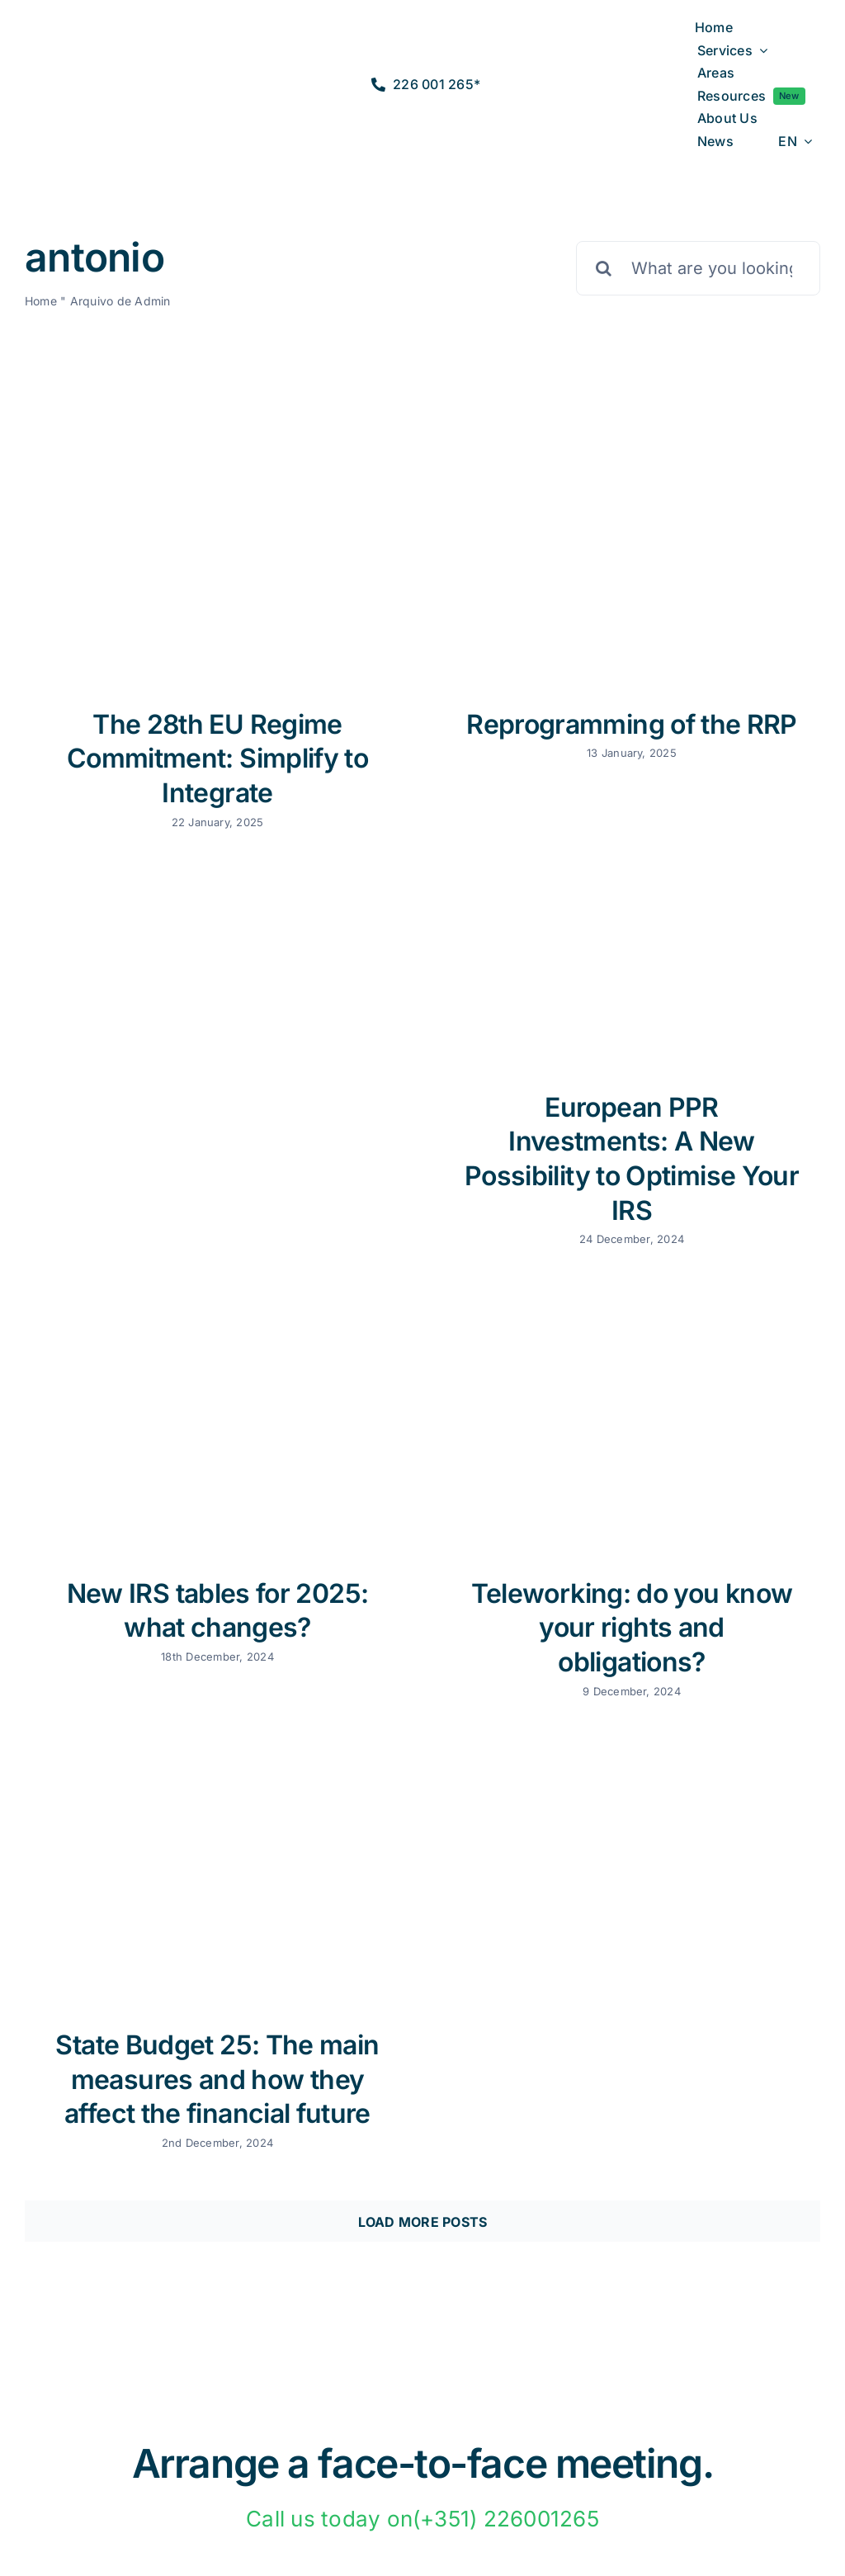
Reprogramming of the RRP (631, 724)
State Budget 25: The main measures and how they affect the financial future (217, 2079)
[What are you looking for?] (698, 268)
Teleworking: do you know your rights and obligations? (632, 1627)
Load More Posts (423, 2222)
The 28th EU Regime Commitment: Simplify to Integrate (217, 758)
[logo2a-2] (91, 71)
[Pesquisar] (603, 268)
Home (41, 301)
